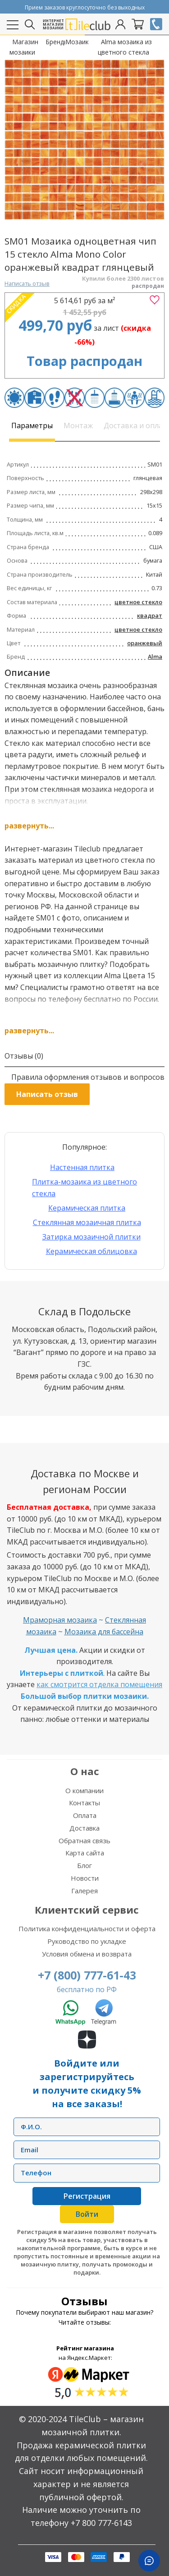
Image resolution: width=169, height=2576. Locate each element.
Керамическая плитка (86, 1208)
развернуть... (29, 826)
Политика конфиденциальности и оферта (86, 1928)
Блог (84, 1865)
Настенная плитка (82, 1167)
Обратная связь (84, 1840)
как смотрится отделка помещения (99, 1684)
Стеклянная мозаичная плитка (87, 1222)
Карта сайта (84, 1852)
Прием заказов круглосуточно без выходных (85, 7)
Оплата (84, 1815)
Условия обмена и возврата (87, 1953)
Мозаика (76, 41)
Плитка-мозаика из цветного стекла (84, 1187)
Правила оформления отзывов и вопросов (87, 1077)
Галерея (84, 1890)
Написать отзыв (27, 283)
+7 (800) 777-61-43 (87, 1975)
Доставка (84, 1827)
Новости (85, 1877)
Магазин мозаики (23, 46)
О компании (84, 1790)
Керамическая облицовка (91, 1251)
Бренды (55, 41)
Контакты (84, 1802)
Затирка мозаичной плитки (91, 1237)
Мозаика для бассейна (103, 1632)
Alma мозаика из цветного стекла (125, 46)
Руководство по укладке (86, 1941)
